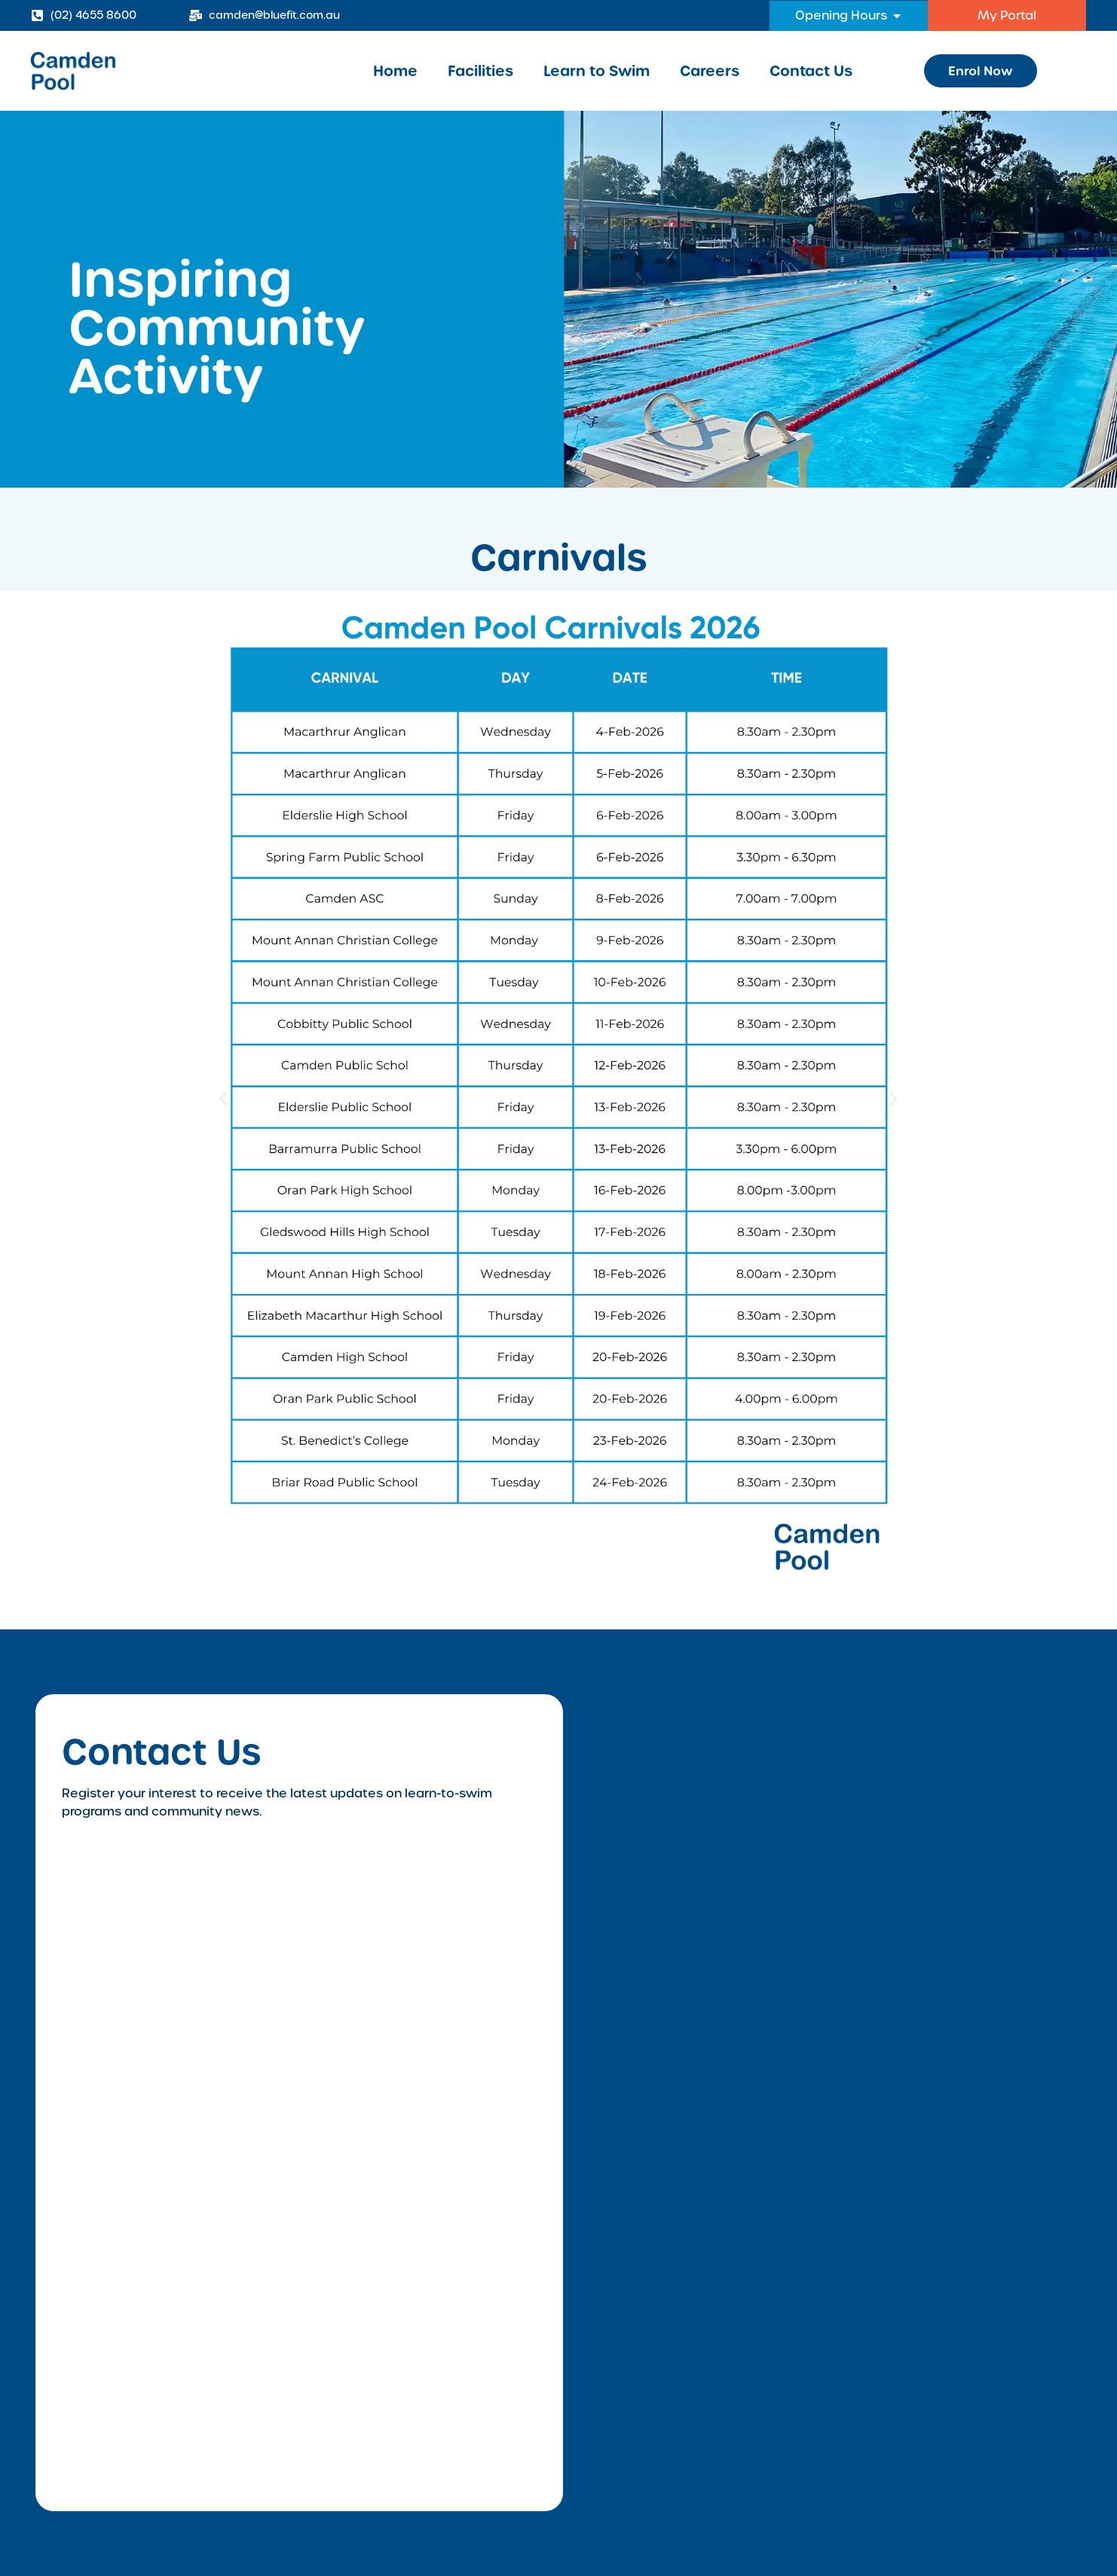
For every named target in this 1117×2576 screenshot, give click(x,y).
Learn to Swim (596, 71)
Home (395, 71)
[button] (223, 1099)
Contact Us (811, 71)
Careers (709, 71)
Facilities (480, 71)
